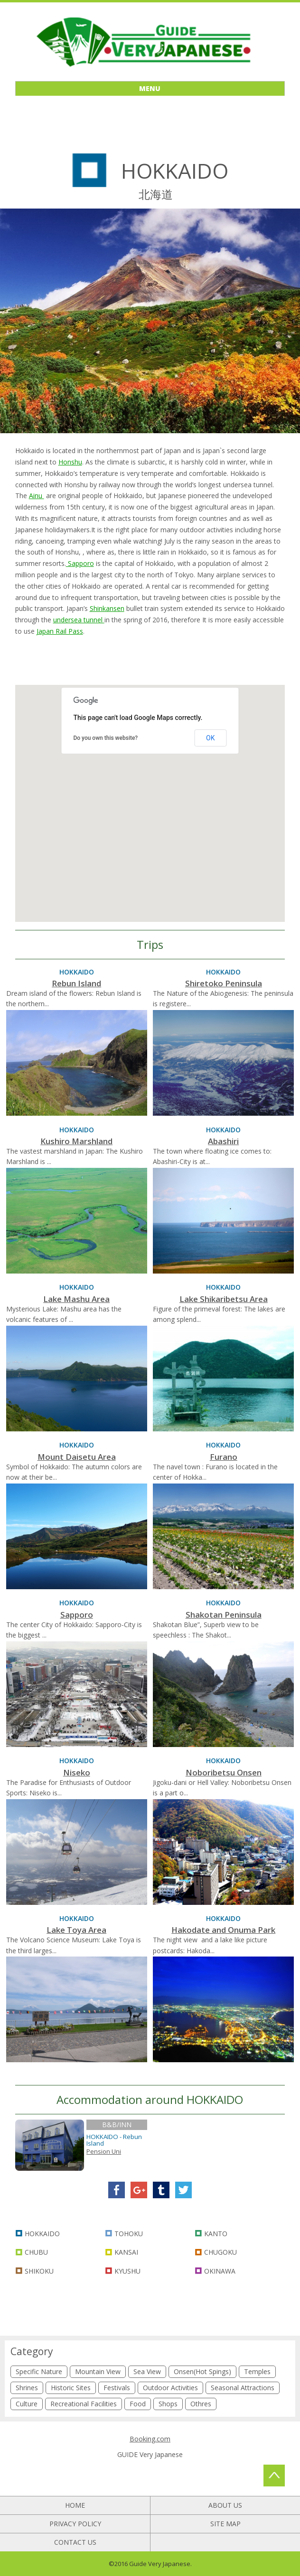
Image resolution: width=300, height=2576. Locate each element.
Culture (27, 2403)
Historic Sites (71, 2387)
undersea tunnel (78, 619)
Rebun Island (76, 983)
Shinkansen (107, 608)
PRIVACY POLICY (75, 2523)
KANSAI (126, 2252)
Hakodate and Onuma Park (223, 1929)
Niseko (76, 1772)
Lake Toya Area (76, 1929)
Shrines (27, 2387)
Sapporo (80, 563)
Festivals (116, 2387)
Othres (200, 2403)
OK (210, 738)
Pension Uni (103, 2151)
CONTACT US (75, 2542)
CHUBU (36, 2252)
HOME (75, 2505)
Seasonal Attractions (242, 2387)
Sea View (147, 2371)
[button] (112, 794)
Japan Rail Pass (60, 631)
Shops (168, 2403)
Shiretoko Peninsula (223, 983)
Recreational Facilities (83, 2403)
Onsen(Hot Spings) (202, 2371)
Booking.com (150, 2438)
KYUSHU (127, 2271)
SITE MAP (225, 2523)
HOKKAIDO (42, 2233)
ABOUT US (225, 2505)
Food (138, 2403)
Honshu (70, 461)
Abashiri (223, 1141)
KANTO (215, 2233)
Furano (223, 1456)
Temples (257, 2371)
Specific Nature (39, 2371)
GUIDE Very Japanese (150, 2454)
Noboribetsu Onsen (224, 1772)
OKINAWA (219, 2271)
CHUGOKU (220, 2252)
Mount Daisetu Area (77, 1456)
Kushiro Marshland (76, 1141)
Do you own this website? (105, 738)
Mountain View (98, 2371)
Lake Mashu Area (76, 1298)
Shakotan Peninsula (224, 1614)
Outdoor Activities (170, 2387)
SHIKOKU (39, 2271)
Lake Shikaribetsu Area (223, 1298)
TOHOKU (128, 2233)
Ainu (36, 495)
